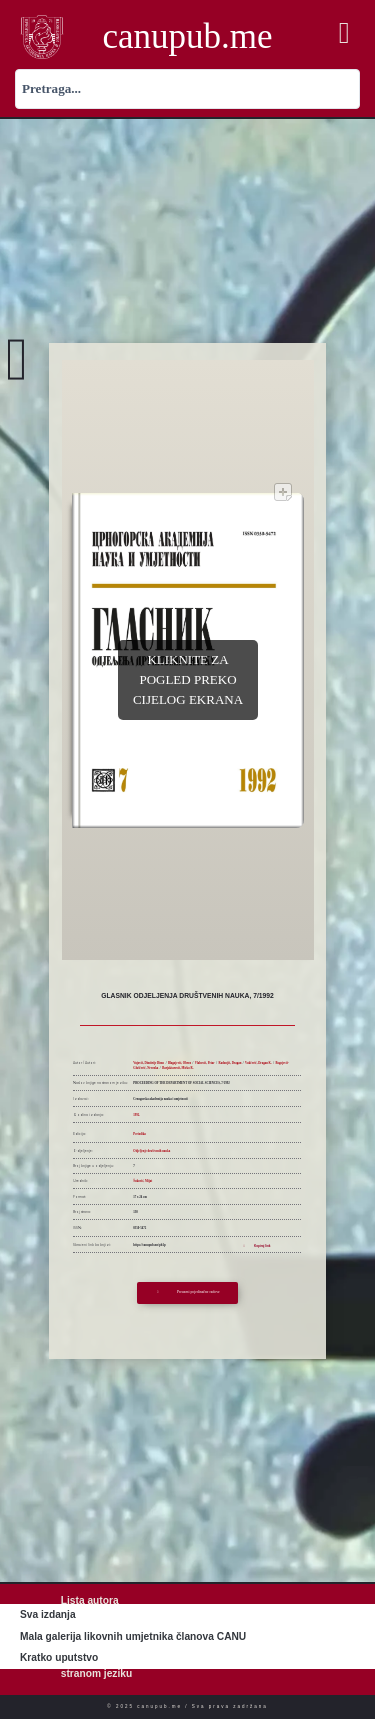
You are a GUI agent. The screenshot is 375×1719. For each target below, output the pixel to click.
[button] (344, 33)
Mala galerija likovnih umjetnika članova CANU (133, 1636)
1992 (136, 1115)
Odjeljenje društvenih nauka (151, 1151)
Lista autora (90, 1600)
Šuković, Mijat (142, 1181)
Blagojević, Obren (179, 1063)
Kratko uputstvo (59, 1657)
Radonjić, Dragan (229, 1063)
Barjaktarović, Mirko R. (177, 1068)
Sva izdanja (48, 1614)
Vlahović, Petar (205, 1063)
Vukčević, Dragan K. (258, 1063)
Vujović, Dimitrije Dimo (148, 1063)
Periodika (139, 1134)
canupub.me (187, 36)
